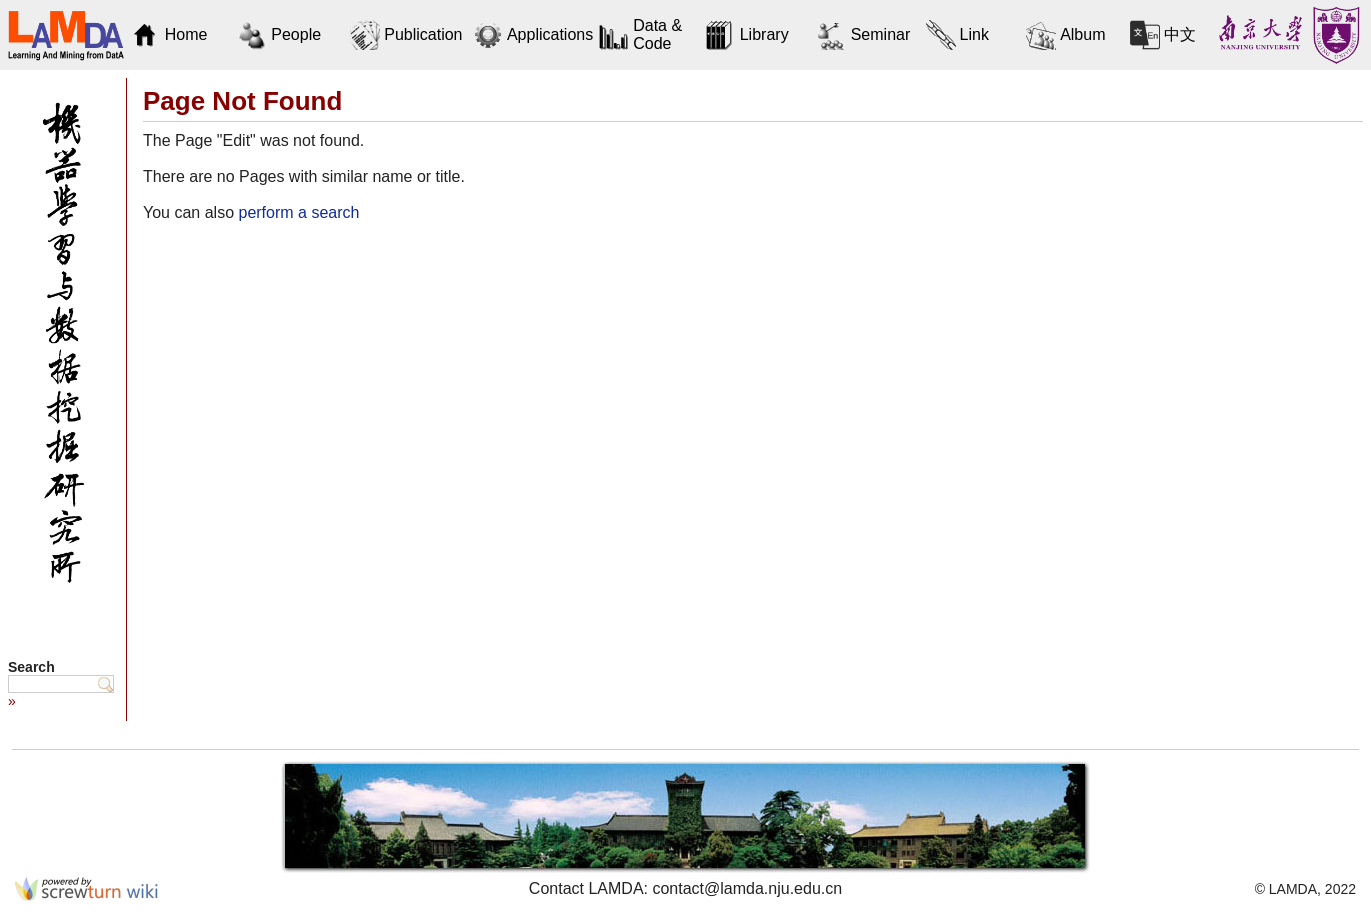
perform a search (298, 212)
